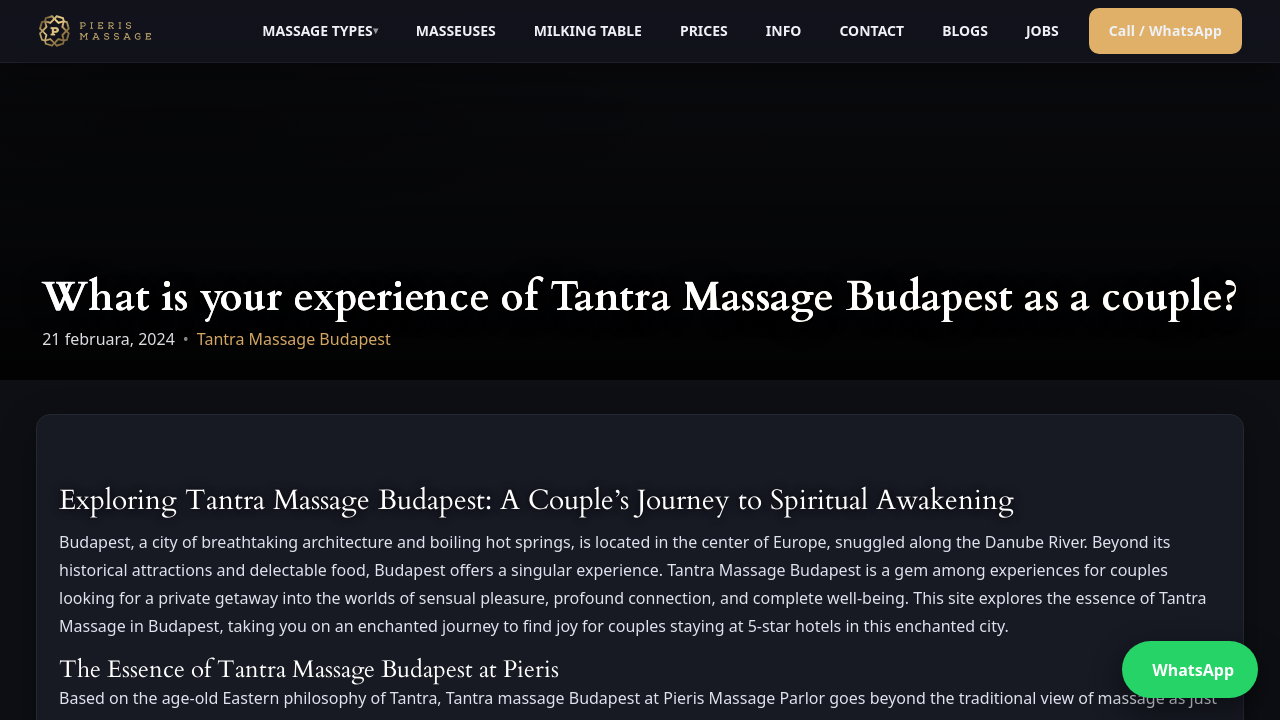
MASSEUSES (456, 30)
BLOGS (965, 30)
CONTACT (871, 30)
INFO (784, 30)
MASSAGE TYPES (317, 30)
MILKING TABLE (588, 30)
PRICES (704, 30)
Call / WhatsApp (1165, 30)
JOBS (1042, 30)
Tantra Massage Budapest (294, 339)
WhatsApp (1193, 670)
